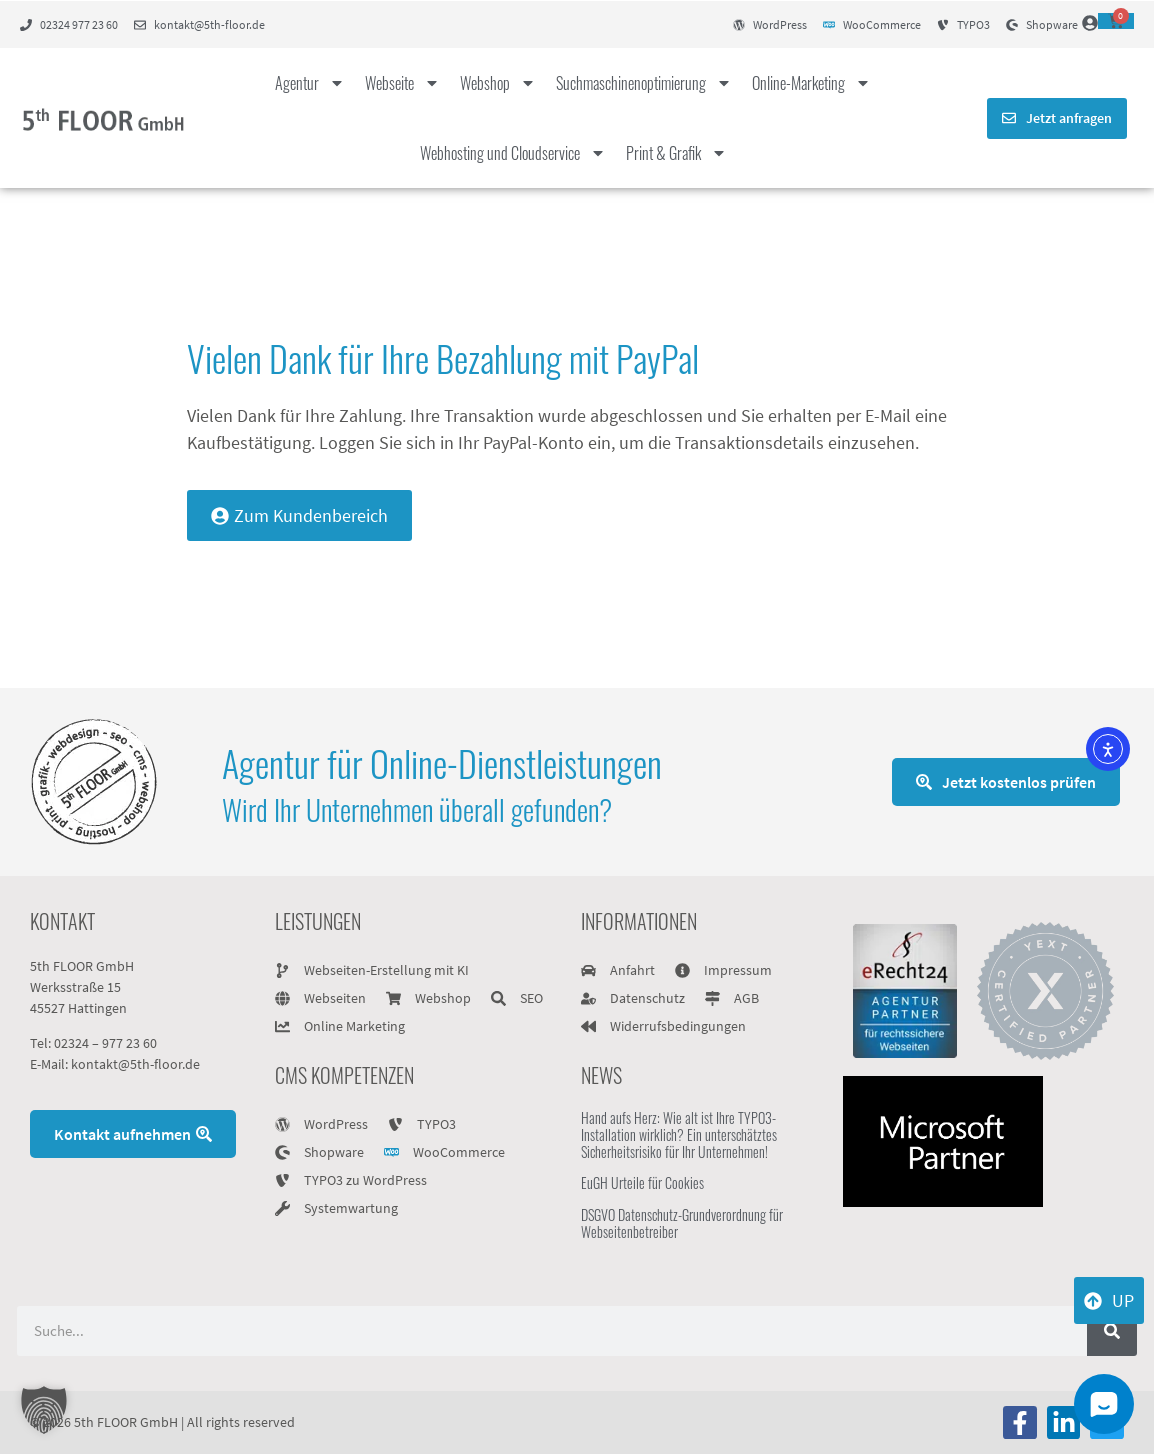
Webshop (498, 83)
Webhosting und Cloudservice (513, 153)
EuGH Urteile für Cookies (642, 1182)
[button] (44, 1410)
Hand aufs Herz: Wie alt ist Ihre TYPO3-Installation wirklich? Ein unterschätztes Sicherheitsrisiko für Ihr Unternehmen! (679, 1134)
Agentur (310, 83)
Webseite (402, 83)
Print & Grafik (676, 153)
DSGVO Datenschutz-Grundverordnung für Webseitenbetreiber (682, 1223)
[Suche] (1112, 1331)
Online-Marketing (811, 83)
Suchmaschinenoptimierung (644, 83)
